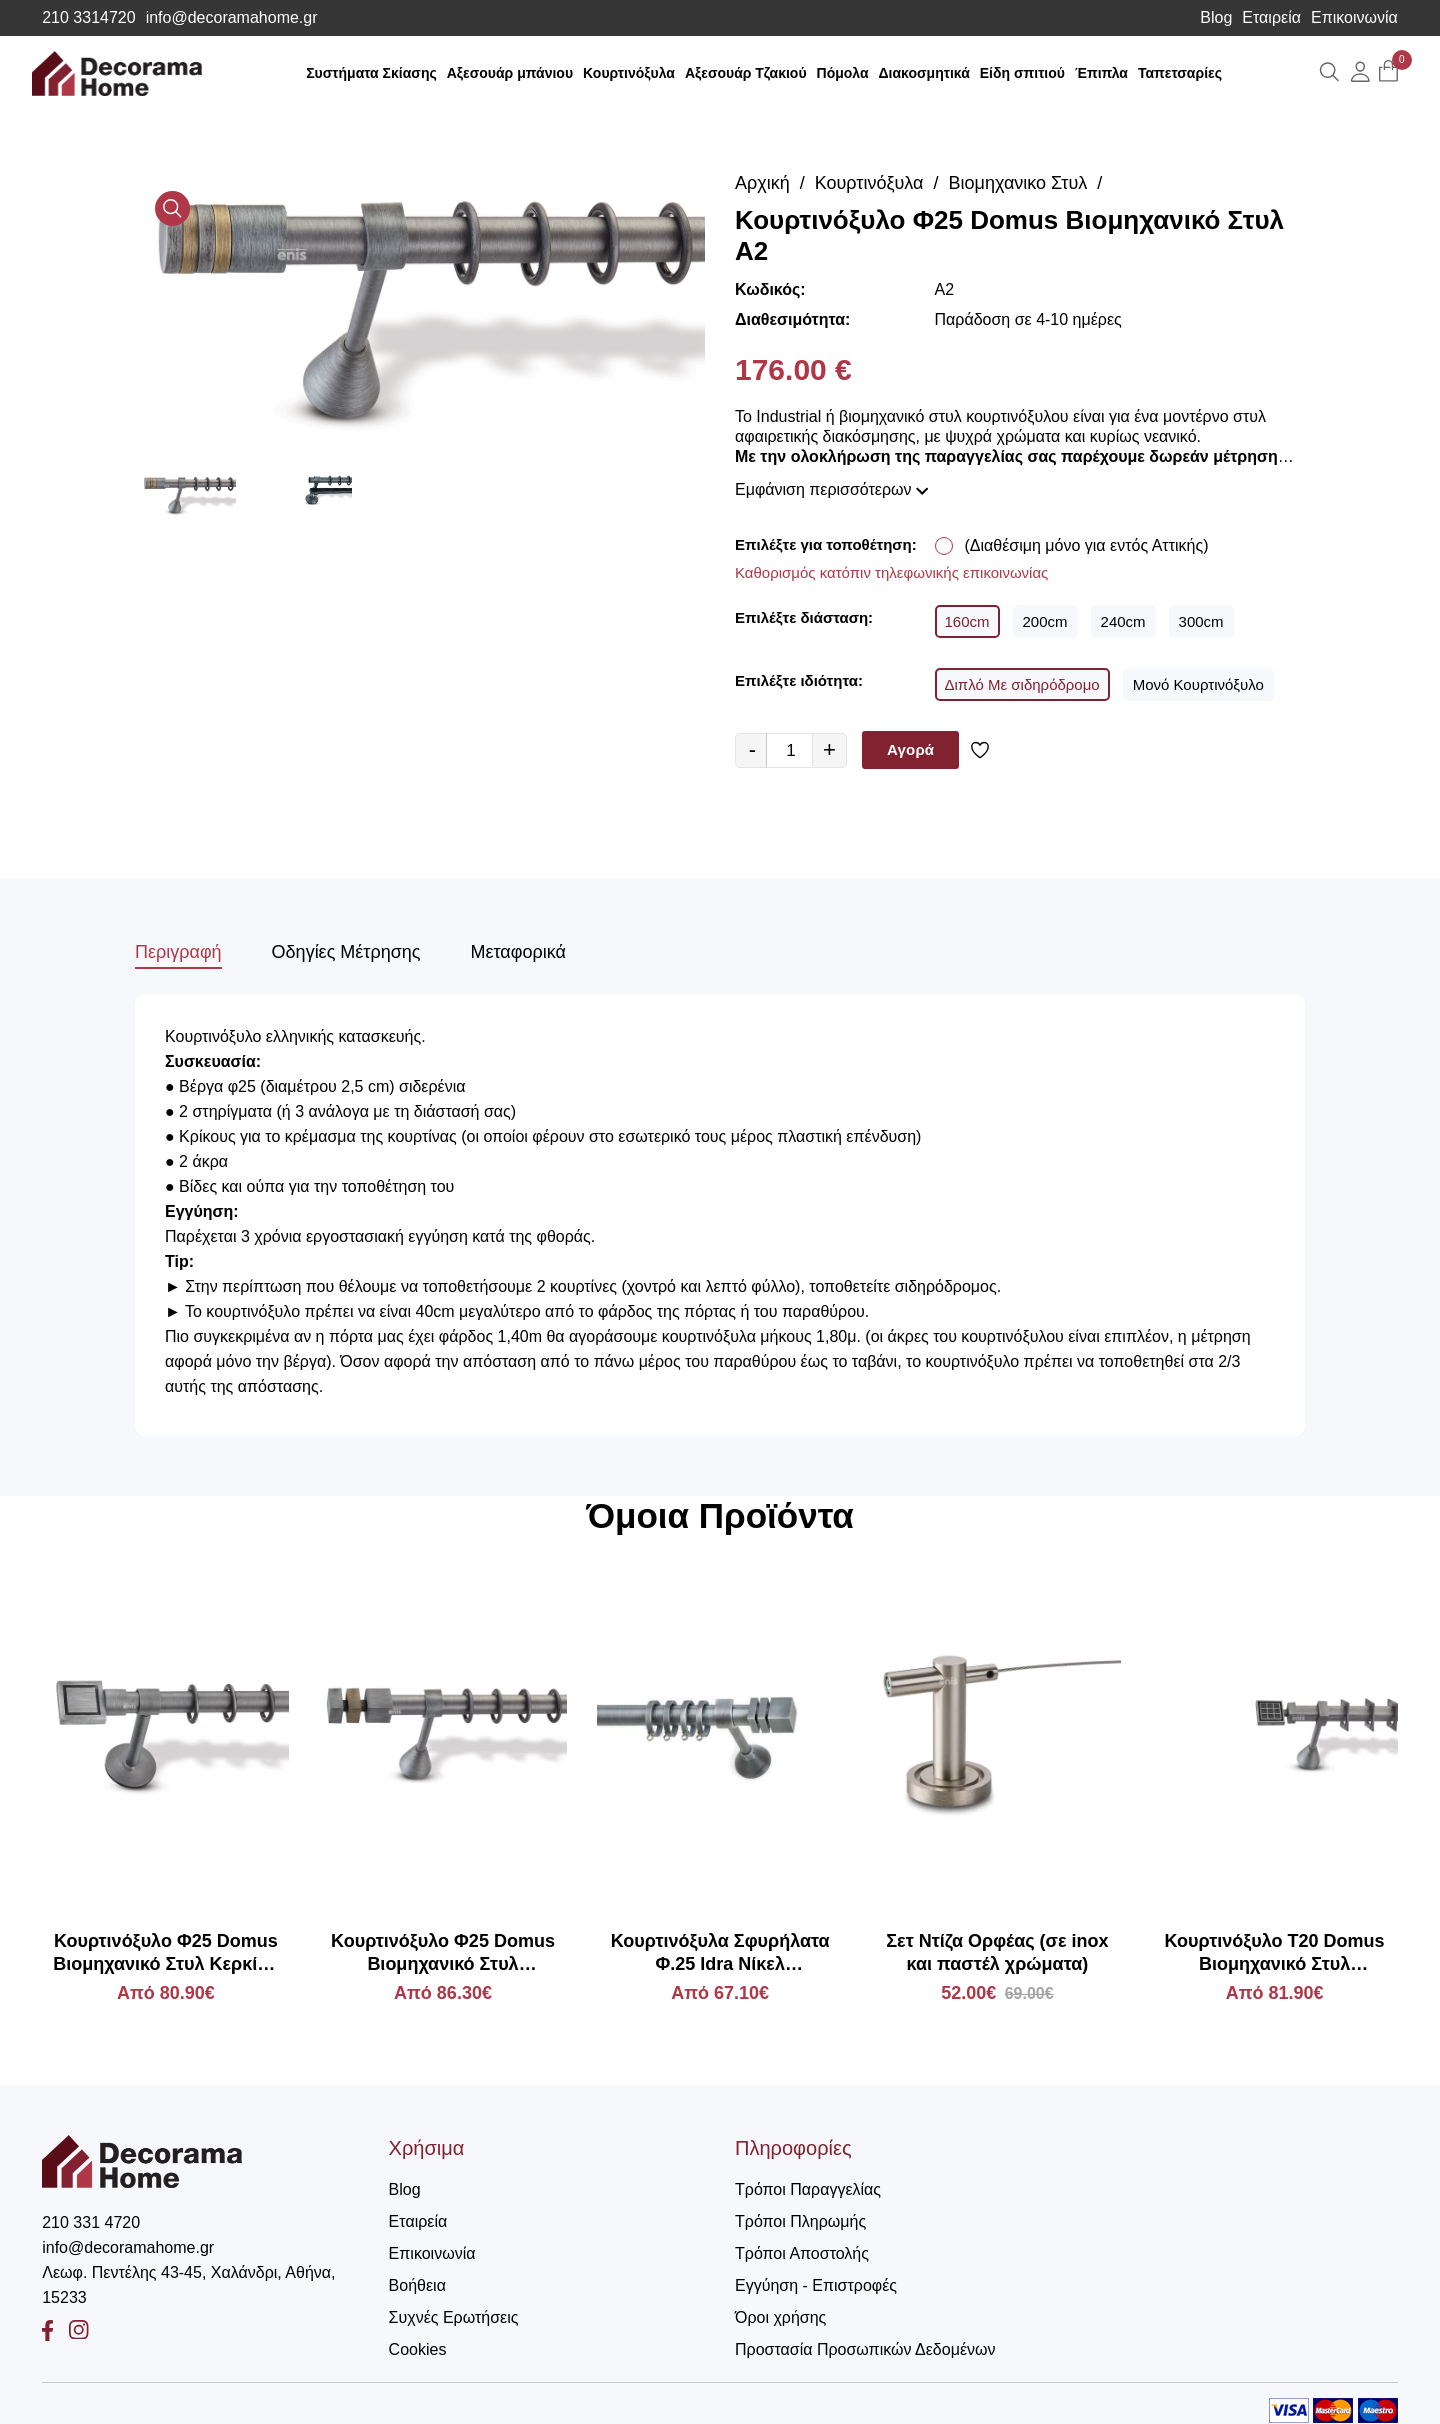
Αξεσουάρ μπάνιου (510, 73)
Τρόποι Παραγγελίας (808, 2189)
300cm (1201, 621)
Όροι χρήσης (780, 2317)
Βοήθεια (417, 2285)
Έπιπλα (1101, 73)
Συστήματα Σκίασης (371, 73)
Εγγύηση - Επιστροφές (816, 2285)
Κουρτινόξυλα (629, 73)
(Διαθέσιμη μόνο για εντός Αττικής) (1087, 545)
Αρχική (762, 183)
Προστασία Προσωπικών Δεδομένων (865, 2349)
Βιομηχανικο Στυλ (1018, 183)
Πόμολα (843, 73)
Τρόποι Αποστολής (802, 2253)
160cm (967, 621)
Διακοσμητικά (924, 73)
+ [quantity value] (829, 749)
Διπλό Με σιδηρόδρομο (1022, 684)
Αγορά (910, 749)
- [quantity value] (752, 749)
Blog (1216, 18)
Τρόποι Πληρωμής (800, 2221)
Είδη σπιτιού (1022, 73)
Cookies (418, 2349)
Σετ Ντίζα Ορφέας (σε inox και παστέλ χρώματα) (997, 1952)
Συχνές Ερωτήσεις (454, 2317)
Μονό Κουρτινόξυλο (1198, 684)
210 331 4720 (91, 2222)
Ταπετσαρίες (1180, 73)
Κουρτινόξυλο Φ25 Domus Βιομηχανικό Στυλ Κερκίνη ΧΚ (165, 1954)
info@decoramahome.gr (232, 18)
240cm (1123, 621)
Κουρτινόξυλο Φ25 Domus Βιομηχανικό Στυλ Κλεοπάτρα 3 (443, 1954)
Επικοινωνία (1354, 18)
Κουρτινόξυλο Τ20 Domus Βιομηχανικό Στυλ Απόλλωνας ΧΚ (1275, 1954)
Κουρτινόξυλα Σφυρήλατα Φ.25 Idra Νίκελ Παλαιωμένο (720, 1954)
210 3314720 (88, 18)
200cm (1045, 621)
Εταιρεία (1271, 18)
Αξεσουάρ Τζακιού (746, 73)
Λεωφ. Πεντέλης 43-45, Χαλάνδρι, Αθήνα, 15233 (188, 2285)
